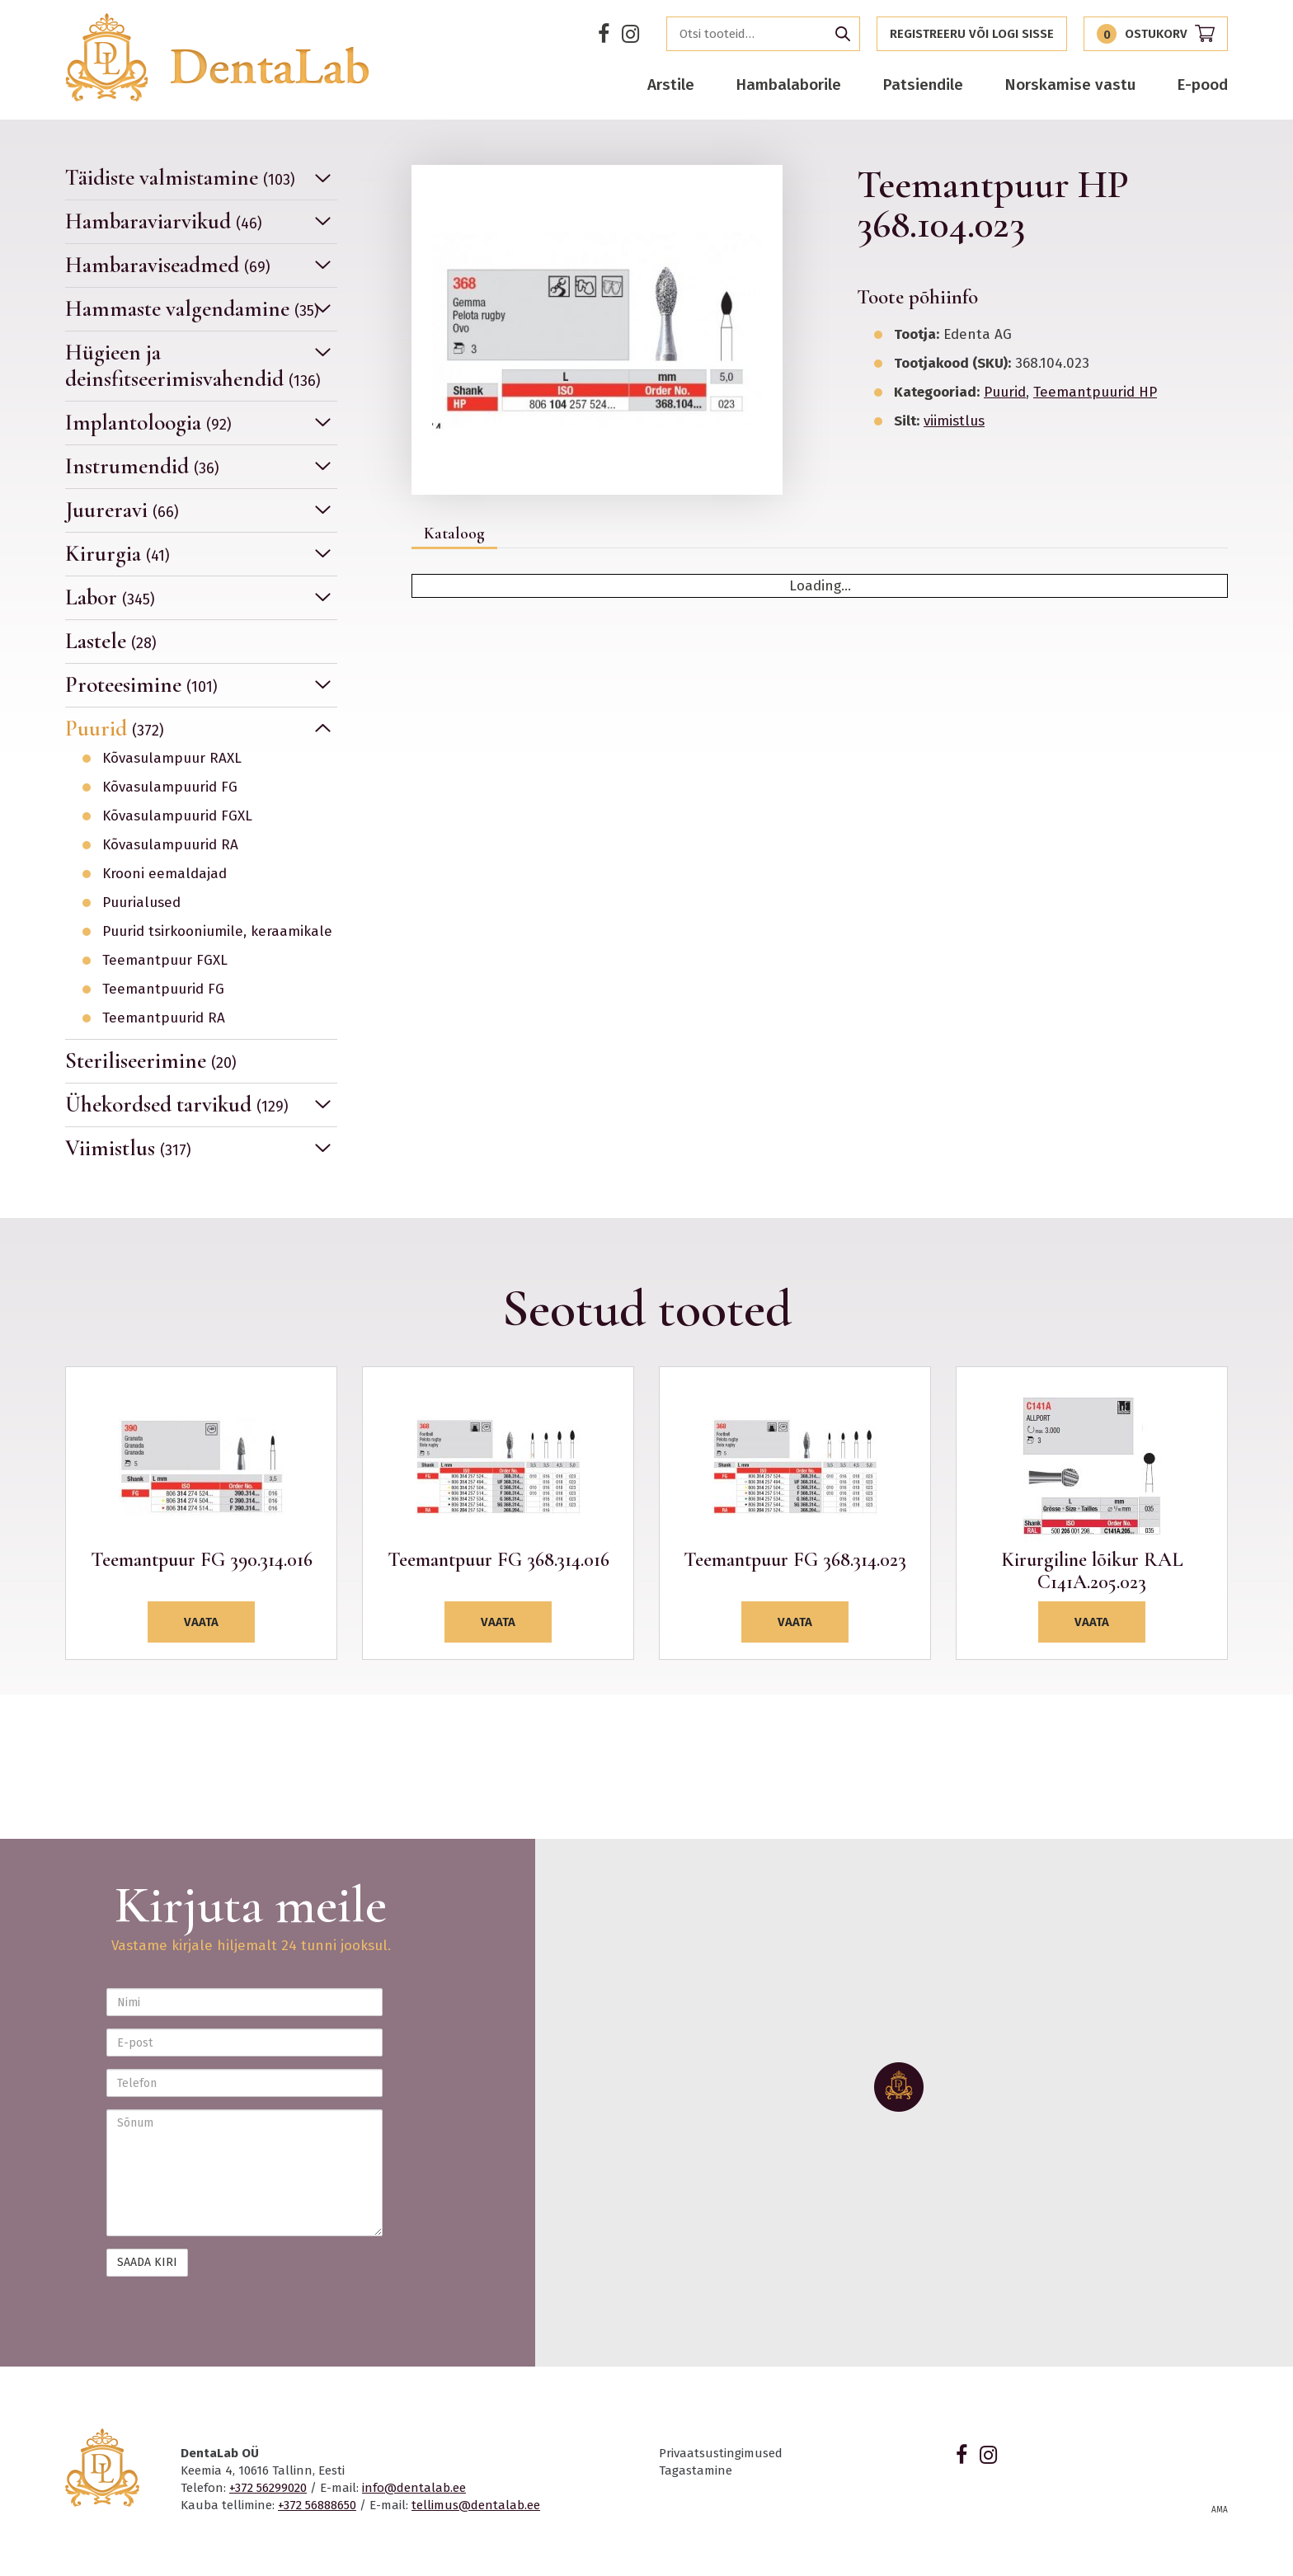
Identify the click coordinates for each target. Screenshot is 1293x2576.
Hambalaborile (788, 84)
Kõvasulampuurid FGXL (177, 816)
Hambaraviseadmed (167, 265)
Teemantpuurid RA (163, 1018)
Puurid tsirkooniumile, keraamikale (217, 932)
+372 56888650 (317, 2505)
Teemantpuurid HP (1095, 392)
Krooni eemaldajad (164, 874)
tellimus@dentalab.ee (475, 2505)
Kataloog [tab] (454, 533)
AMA (1219, 2510)
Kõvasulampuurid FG (169, 787)
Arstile (670, 84)
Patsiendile (922, 84)
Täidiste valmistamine (180, 178)
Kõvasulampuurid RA (170, 845)
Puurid (114, 728)
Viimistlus (128, 1148)
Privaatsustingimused (721, 2453)
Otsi (842, 33)
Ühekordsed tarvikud (177, 1104)
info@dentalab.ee (414, 2487)
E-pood (1202, 84)
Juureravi (122, 510)
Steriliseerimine (151, 1060)
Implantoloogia (148, 422)
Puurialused (141, 903)
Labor (110, 597)
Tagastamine (695, 2470)
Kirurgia (117, 553)
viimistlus (954, 421)
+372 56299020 (268, 2487)
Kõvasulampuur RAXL (172, 758)
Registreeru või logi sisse (972, 33)
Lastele (111, 641)
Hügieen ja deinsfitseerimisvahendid (193, 366)
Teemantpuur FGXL (165, 960)
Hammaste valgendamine (192, 308)
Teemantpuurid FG (163, 989)
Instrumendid (142, 466)
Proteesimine (141, 684)
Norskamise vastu (1069, 84)
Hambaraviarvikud (163, 221)
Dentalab (217, 57)
